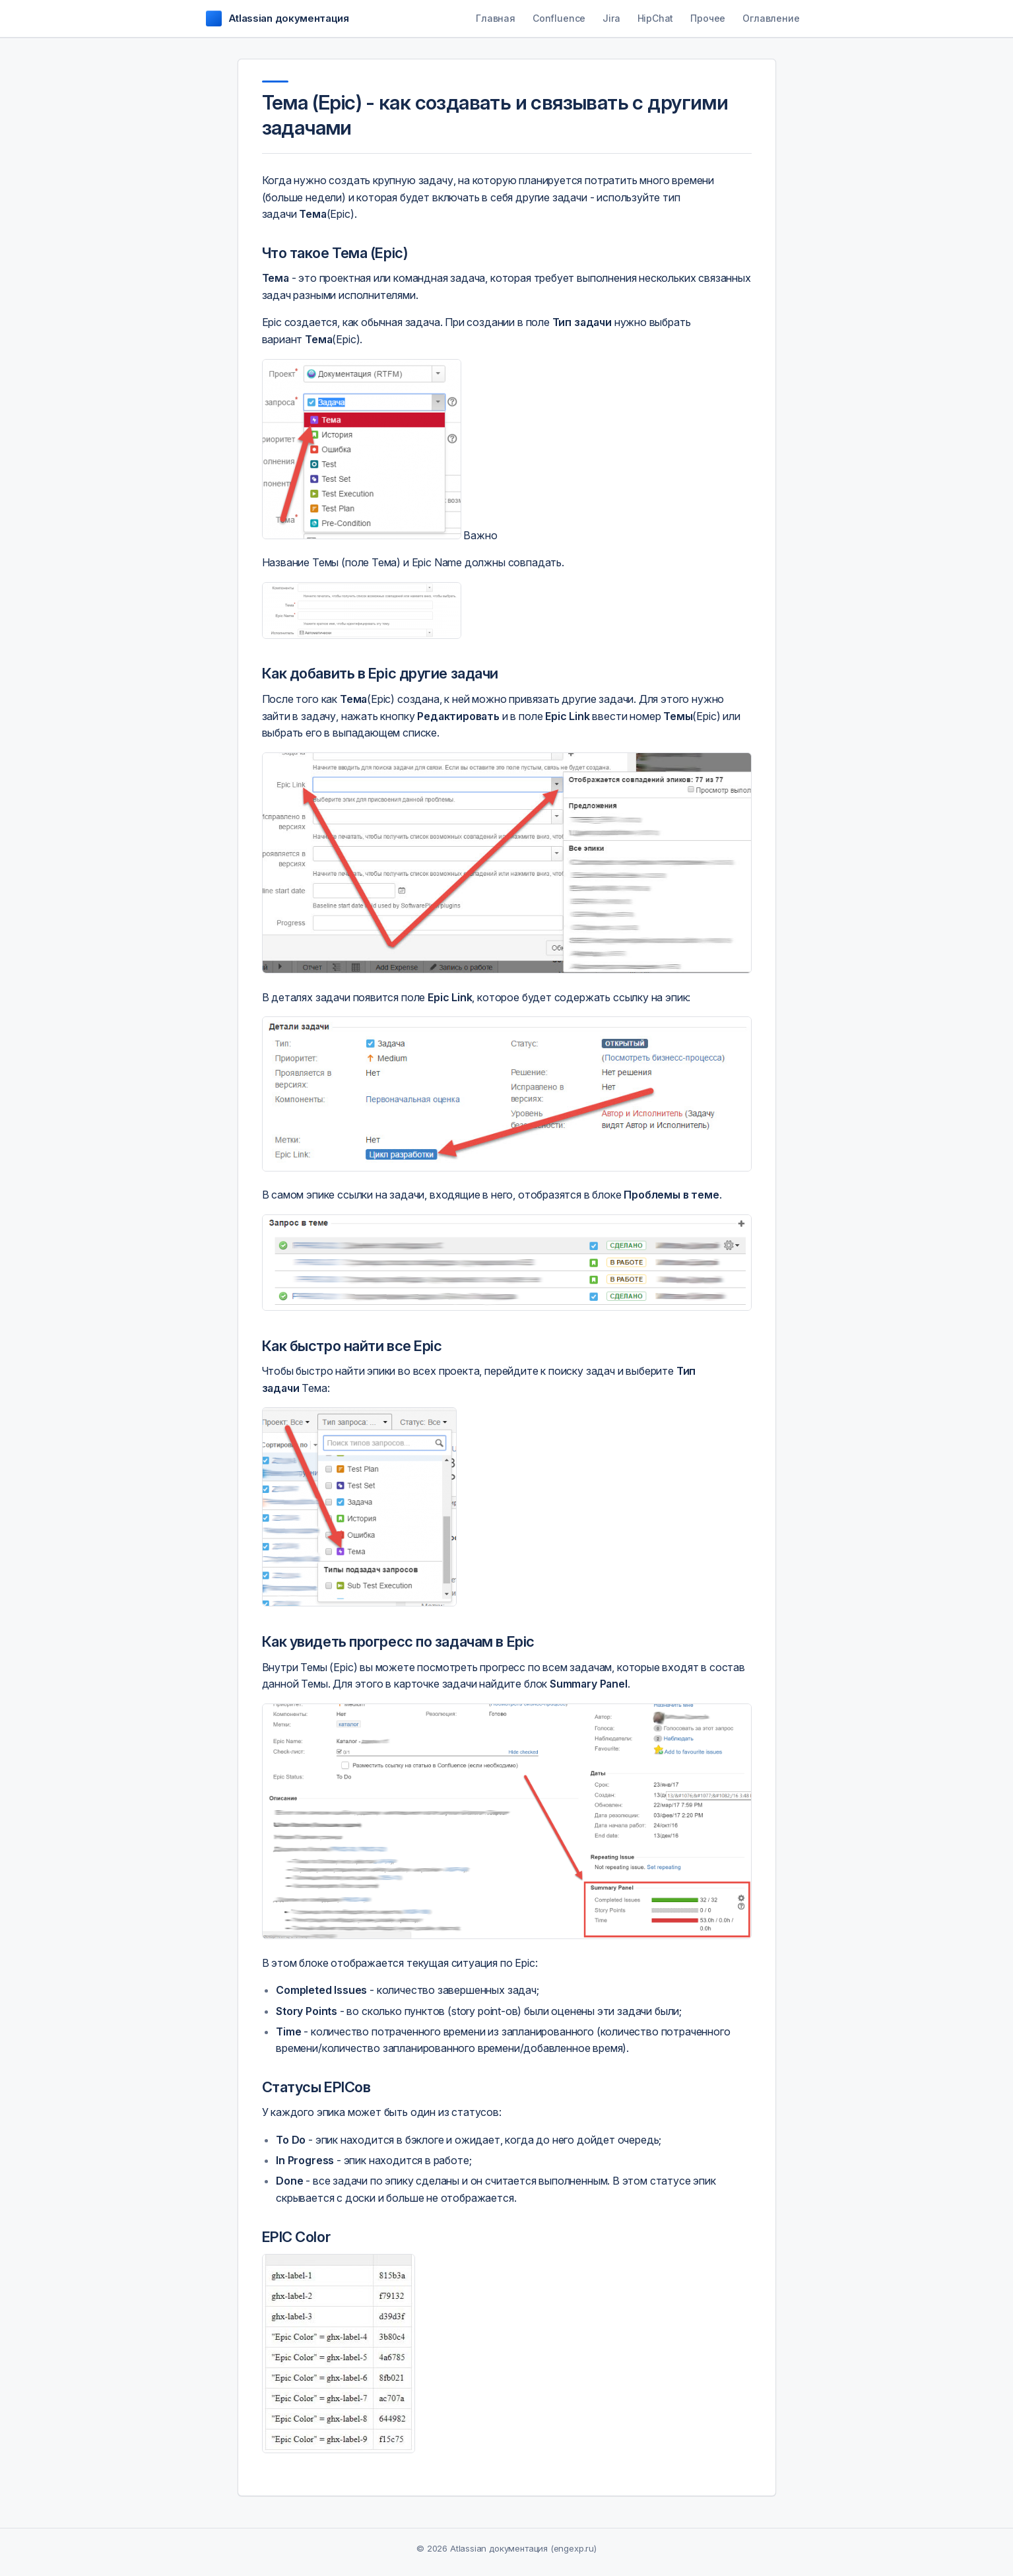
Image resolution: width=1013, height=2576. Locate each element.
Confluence (559, 18)
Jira (611, 18)
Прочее (707, 18)
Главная (495, 18)
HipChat (655, 18)
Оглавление (770, 18)
